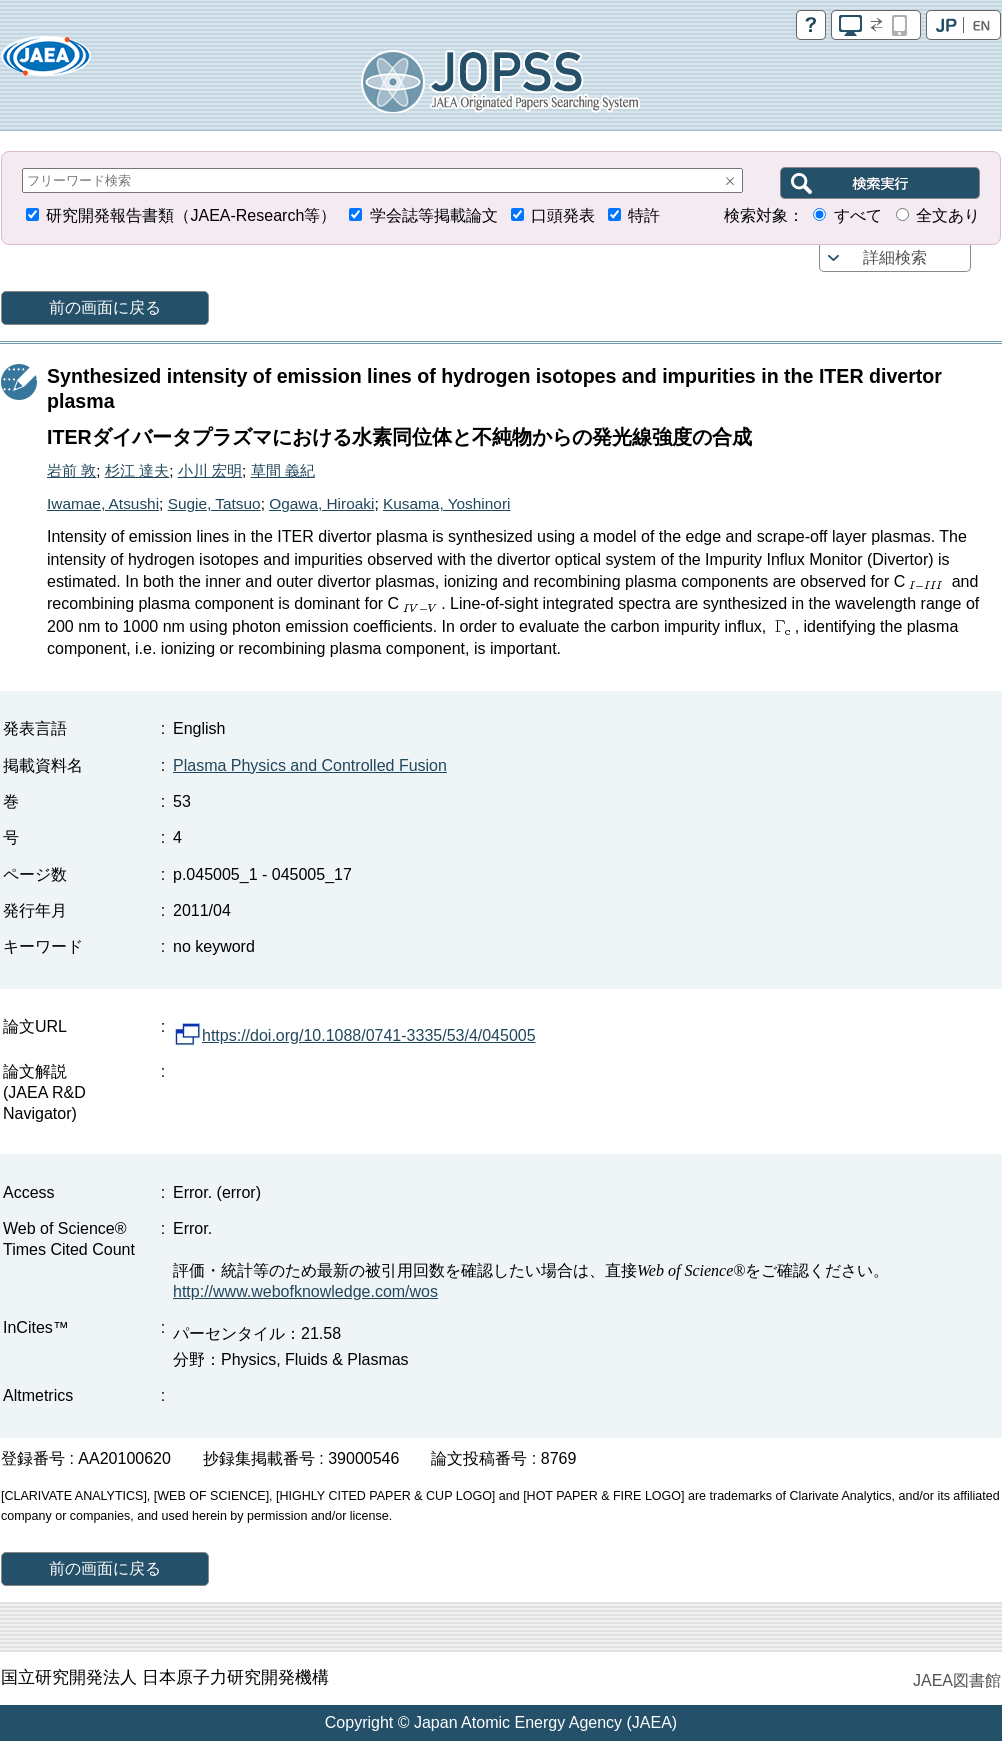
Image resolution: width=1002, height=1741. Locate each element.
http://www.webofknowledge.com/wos (305, 1291)
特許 (644, 215)
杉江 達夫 (137, 470)
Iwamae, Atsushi (103, 503)
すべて (858, 215)
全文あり (948, 215)
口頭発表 (563, 215)
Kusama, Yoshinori (446, 503)
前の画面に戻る (105, 307)
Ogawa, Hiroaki (321, 503)
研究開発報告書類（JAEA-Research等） (191, 215)
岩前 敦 (71, 470)
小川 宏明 (210, 470)
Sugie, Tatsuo (214, 503)
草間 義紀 (283, 470)
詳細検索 (895, 257)
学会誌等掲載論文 (434, 215)
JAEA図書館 (957, 1680)
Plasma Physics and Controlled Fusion (310, 765)
